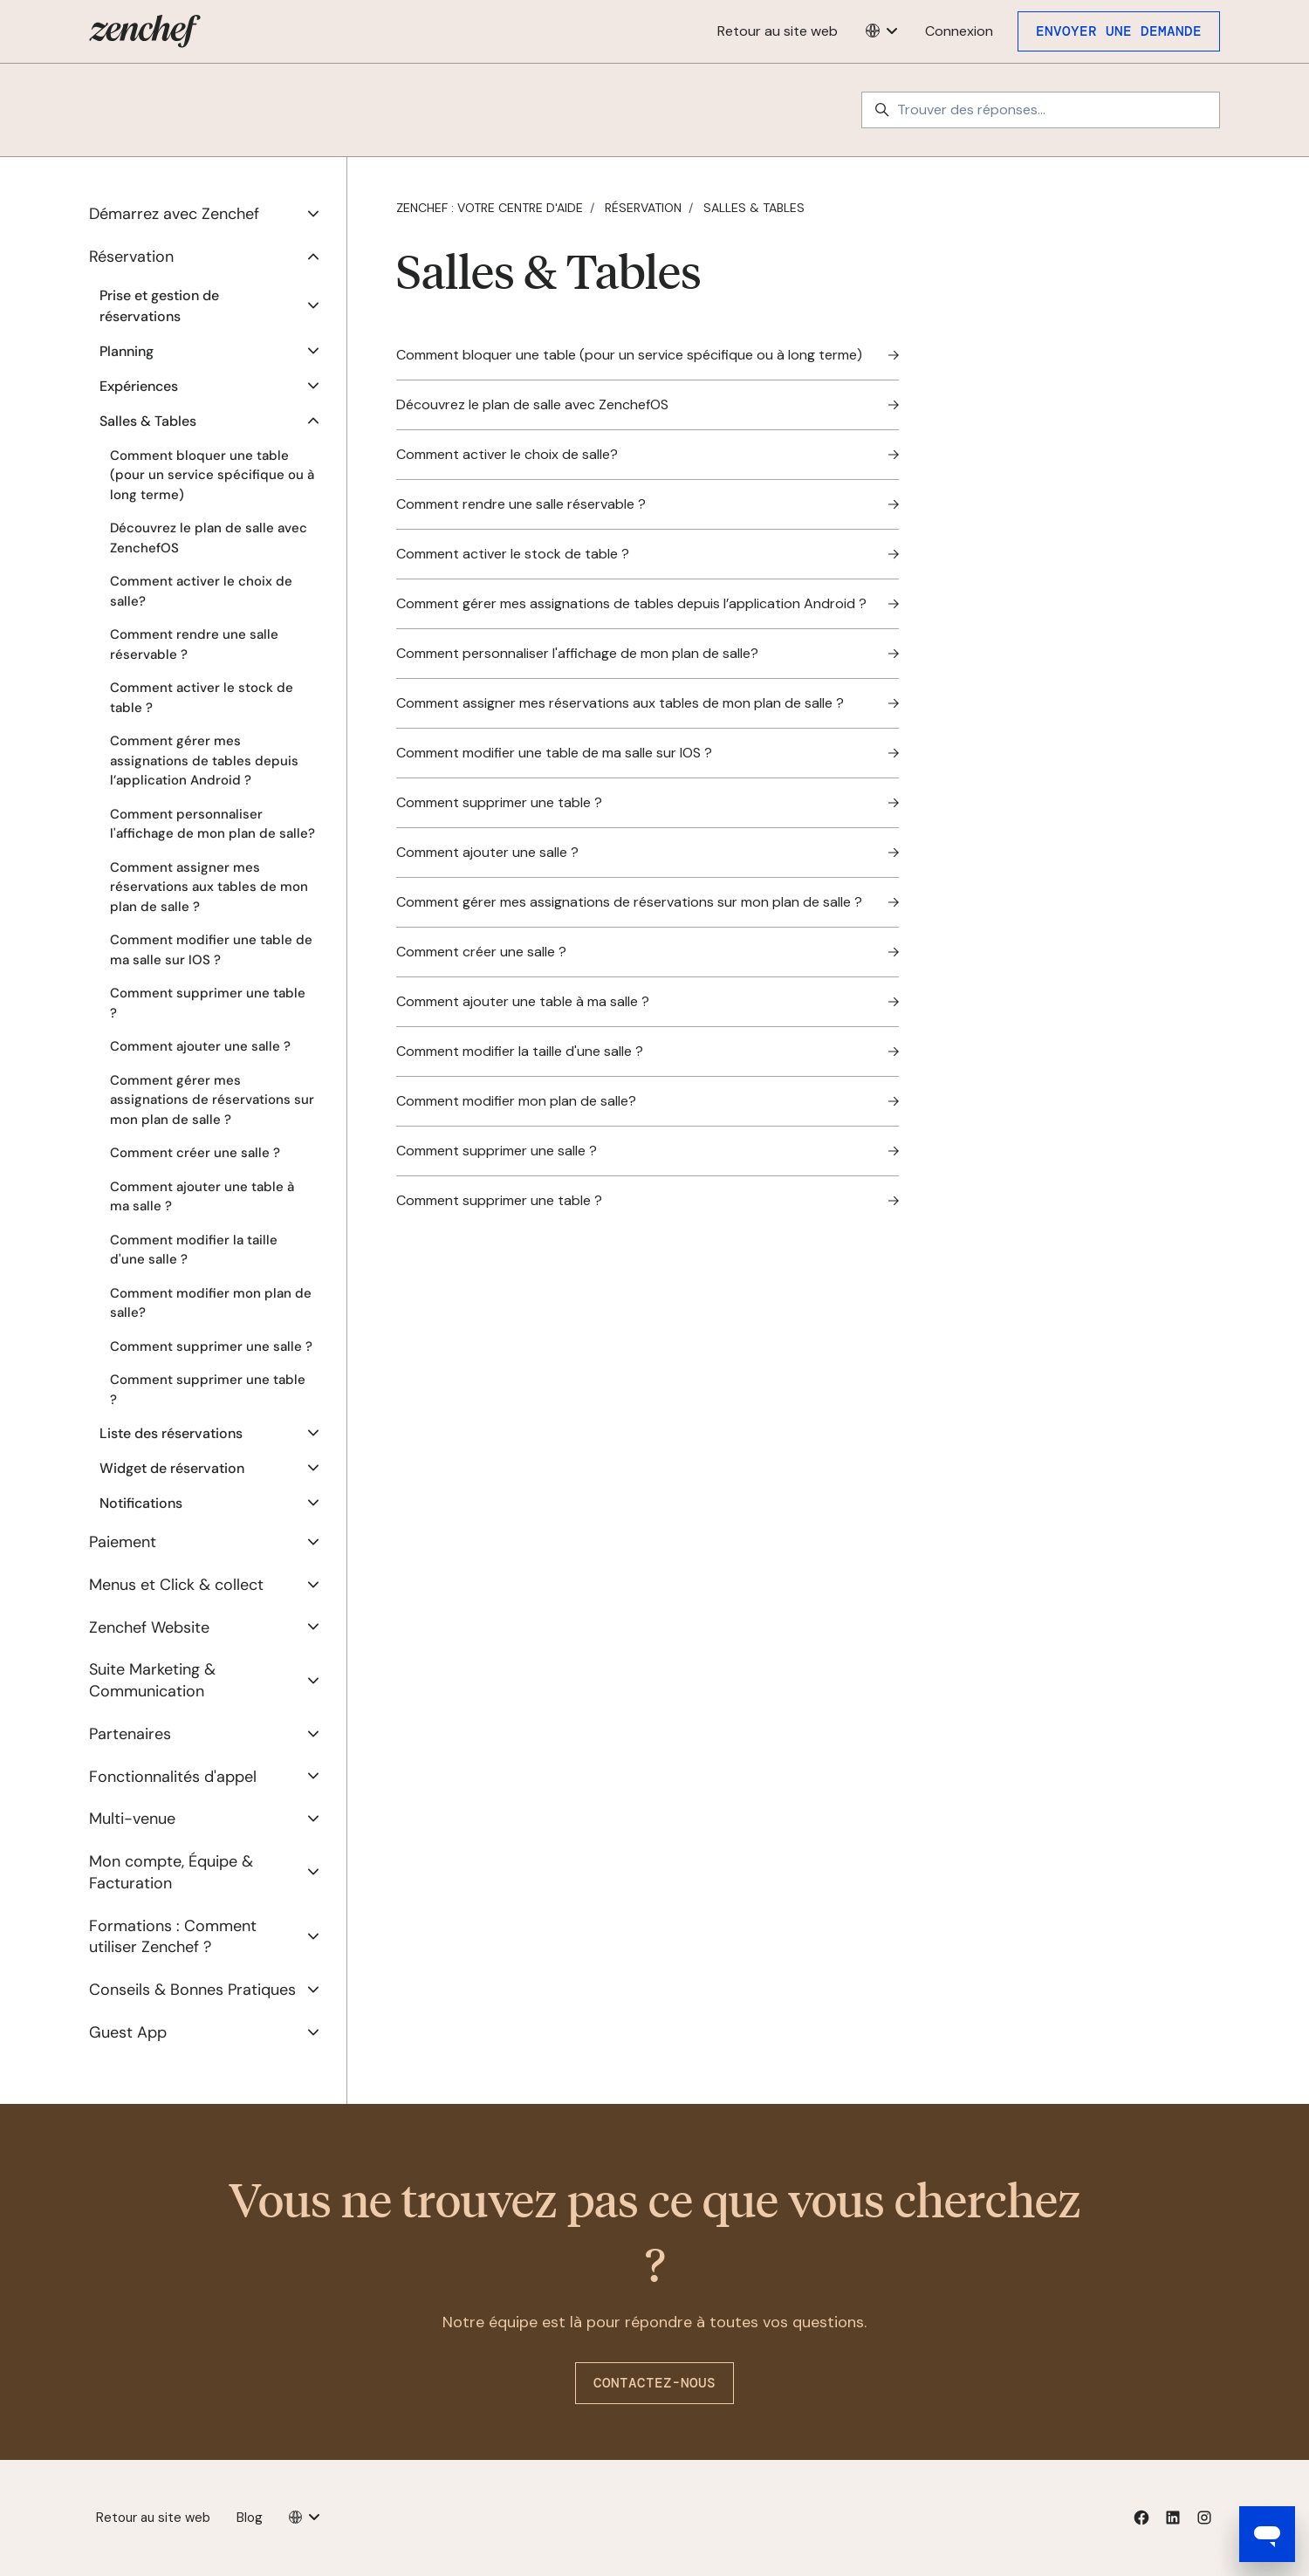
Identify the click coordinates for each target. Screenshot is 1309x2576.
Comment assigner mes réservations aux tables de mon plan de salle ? (209, 887)
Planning (126, 351)
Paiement (122, 1541)
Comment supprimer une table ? (207, 1003)
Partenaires (130, 1733)
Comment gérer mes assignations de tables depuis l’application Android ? (204, 760)
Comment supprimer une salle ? (211, 1346)
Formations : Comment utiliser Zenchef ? (173, 1936)
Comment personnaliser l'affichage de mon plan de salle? (212, 824)
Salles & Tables (754, 208)
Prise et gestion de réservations (159, 305)
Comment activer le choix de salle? (201, 591)
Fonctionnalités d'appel (173, 1776)
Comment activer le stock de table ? (201, 697)
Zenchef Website (149, 1627)
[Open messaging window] (1267, 2534)
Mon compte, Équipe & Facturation (171, 1872)
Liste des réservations (171, 1433)
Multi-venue (132, 1818)
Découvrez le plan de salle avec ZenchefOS (208, 538)
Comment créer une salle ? (195, 1152)
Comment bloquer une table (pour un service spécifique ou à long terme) (212, 475)
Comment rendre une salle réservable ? (194, 644)
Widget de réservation (171, 1468)
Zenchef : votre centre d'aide (489, 208)
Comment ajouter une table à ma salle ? (202, 1197)
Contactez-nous (654, 2383)
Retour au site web (777, 31)
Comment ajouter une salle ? (200, 1046)
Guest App (128, 2032)
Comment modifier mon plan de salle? (211, 1303)
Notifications (140, 1503)
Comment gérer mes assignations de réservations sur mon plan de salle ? (212, 1100)
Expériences (138, 386)
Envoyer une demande (1119, 31)
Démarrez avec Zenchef (174, 213)
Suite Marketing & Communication (152, 1680)
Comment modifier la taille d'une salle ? (194, 1250)
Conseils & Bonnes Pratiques (192, 1989)
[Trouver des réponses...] (1040, 110)
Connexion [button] (959, 31)
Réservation (643, 208)
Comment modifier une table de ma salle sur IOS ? (211, 950)
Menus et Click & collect (176, 1584)
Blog (249, 2517)
